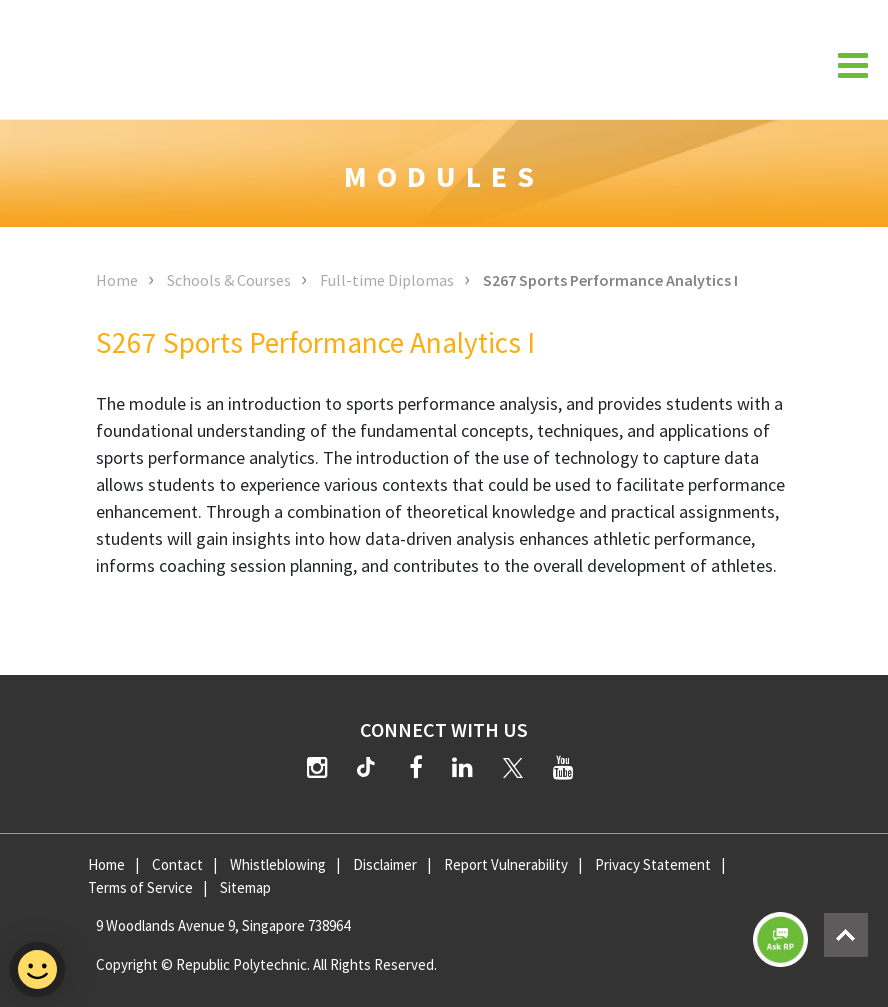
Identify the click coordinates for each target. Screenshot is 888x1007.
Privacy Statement (653, 864)
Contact (177, 864)
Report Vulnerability (506, 864)
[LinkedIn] (462, 767)
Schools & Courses (229, 280)
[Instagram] (317, 767)
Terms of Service (140, 887)
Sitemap (245, 887)
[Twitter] (513, 767)
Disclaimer (385, 864)
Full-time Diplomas (387, 280)
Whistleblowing (278, 864)
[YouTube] (563, 767)
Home (117, 280)
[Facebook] (416, 767)
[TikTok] (370, 770)
